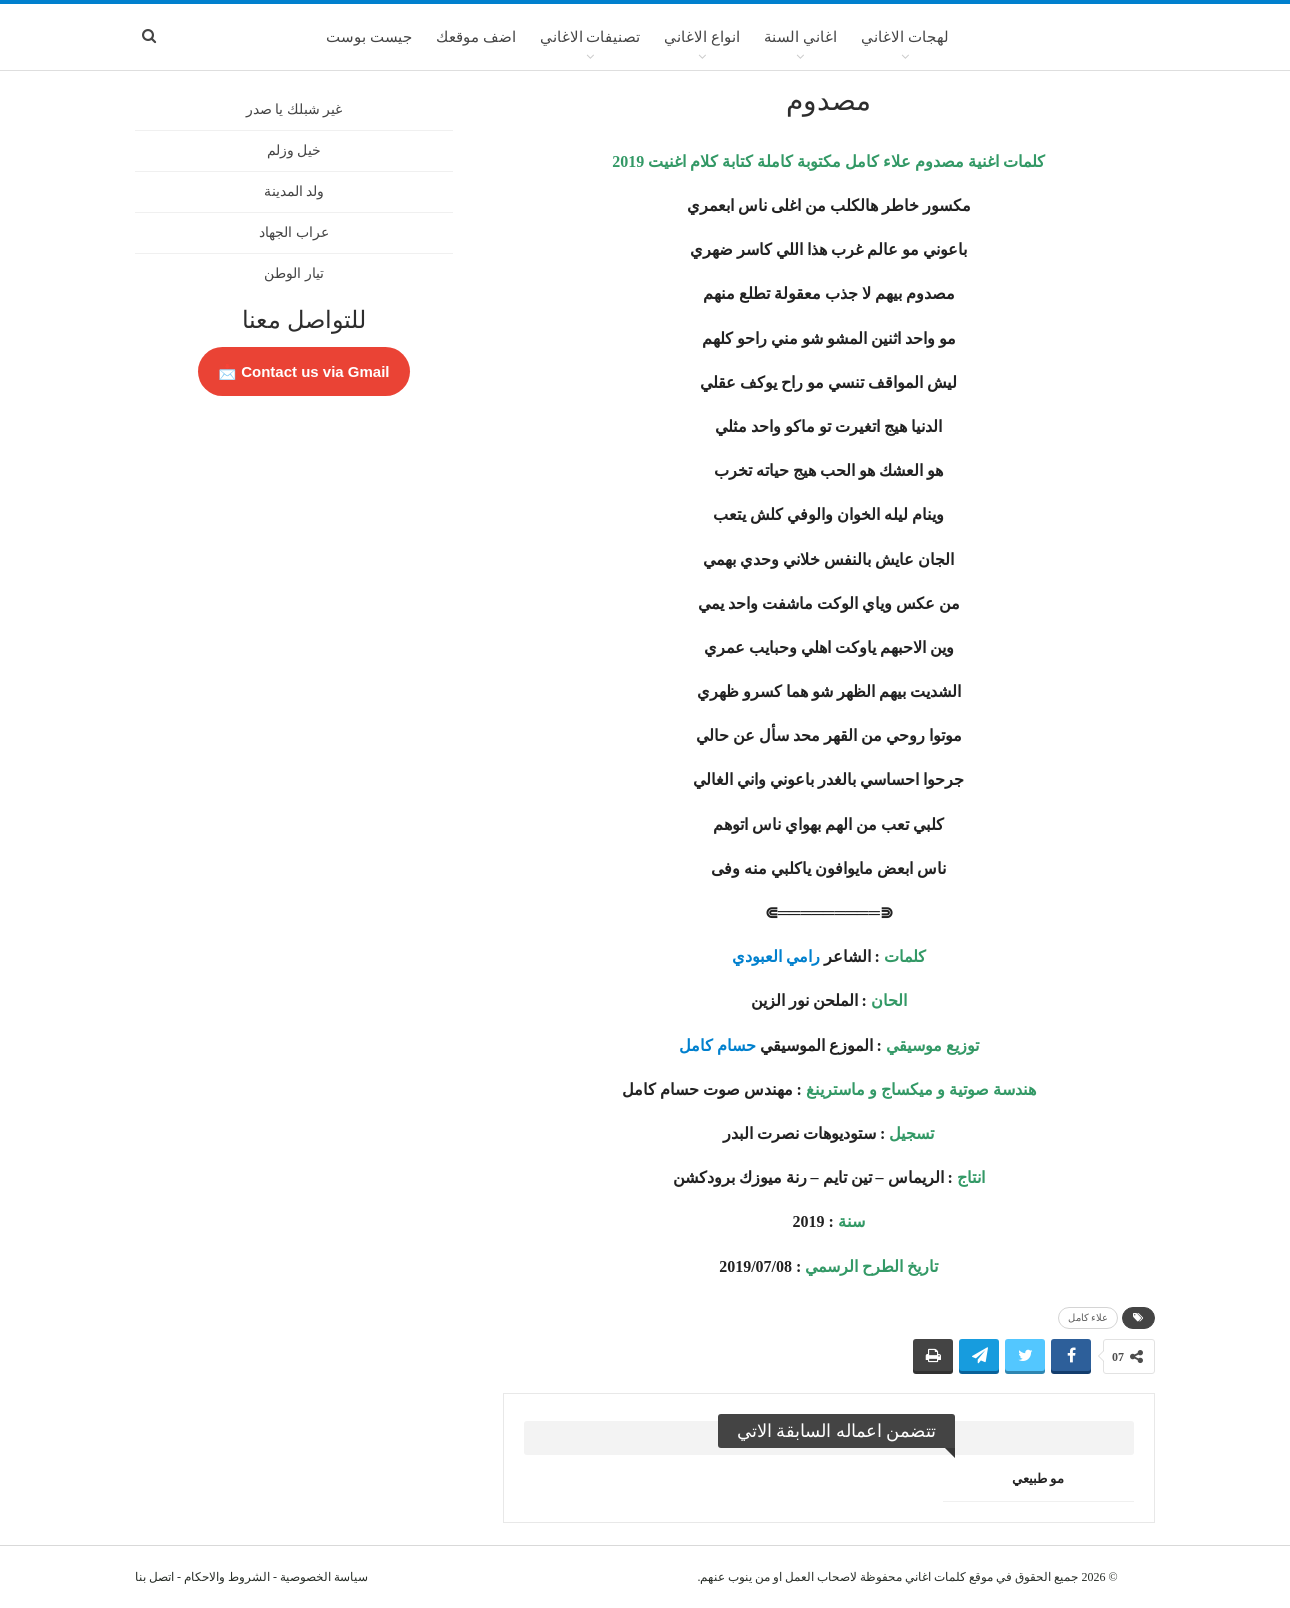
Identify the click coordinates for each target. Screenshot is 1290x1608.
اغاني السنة (800, 37)
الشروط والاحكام (227, 1577)
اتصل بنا (154, 1577)
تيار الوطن (294, 273)
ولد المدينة (294, 191)
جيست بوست (369, 37)
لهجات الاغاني (905, 37)
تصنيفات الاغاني (590, 37)
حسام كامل (717, 1045)
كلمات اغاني (935, 1577)
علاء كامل (1088, 1317)
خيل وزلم (294, 150)
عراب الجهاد (294, 232)
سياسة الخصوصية (324, 1577)
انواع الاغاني (702, 37)
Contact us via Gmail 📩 (304, 371)
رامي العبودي (776, 956)
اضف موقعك (476, 37)
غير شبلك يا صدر (294, 109)
